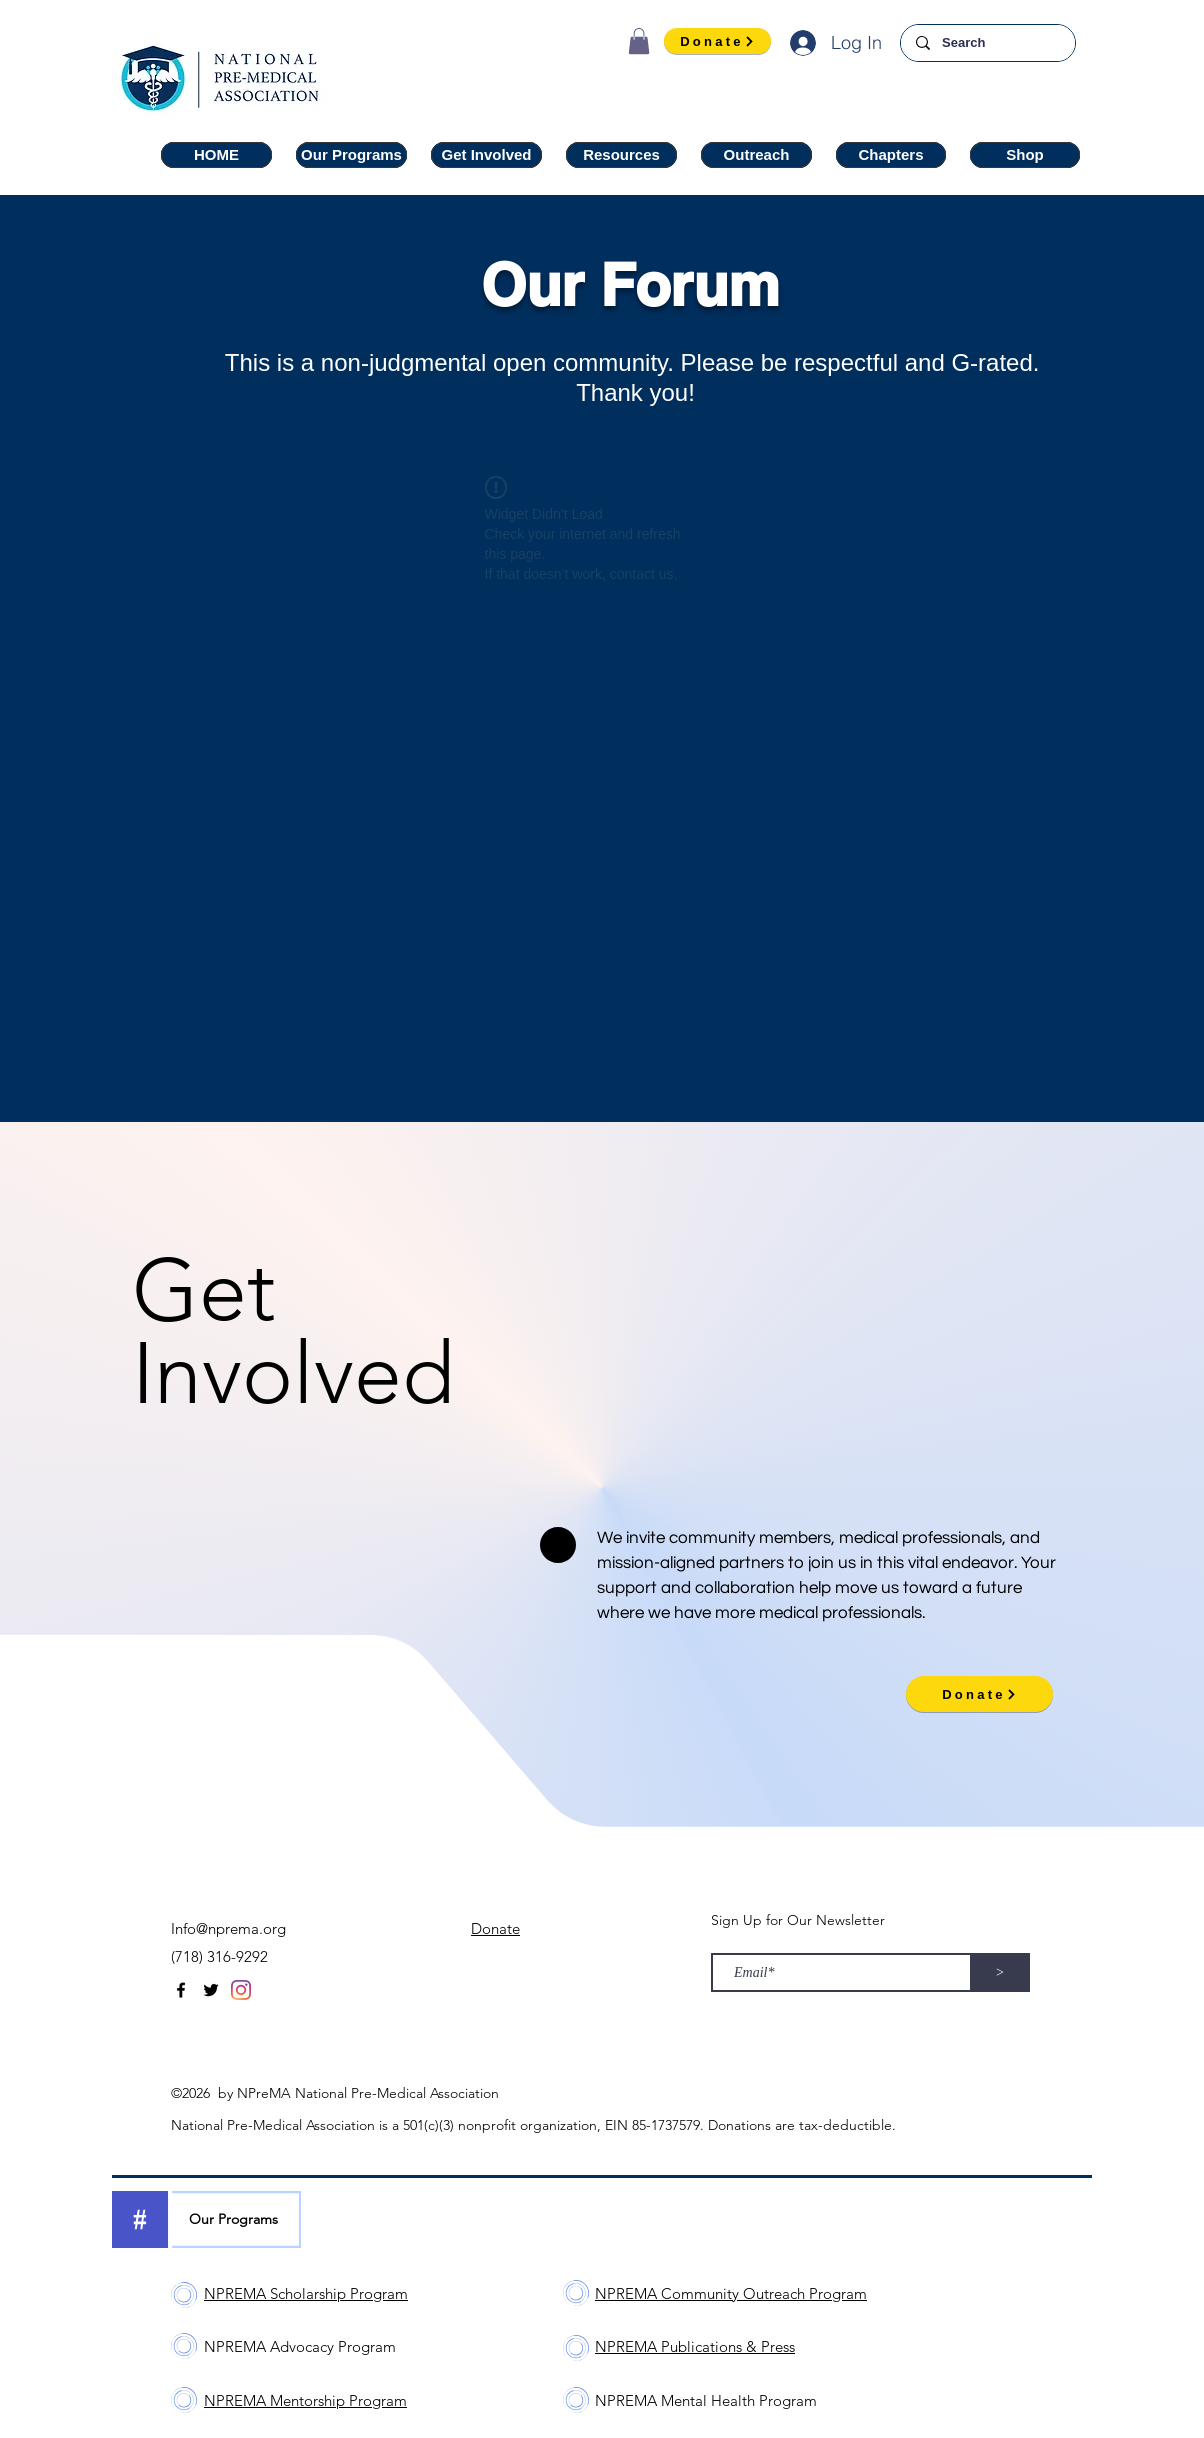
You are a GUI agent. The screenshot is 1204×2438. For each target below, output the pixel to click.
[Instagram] (241, 1990)
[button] (639, 41)
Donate (495, 1928)
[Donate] (717, 41)
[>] (1000, 1972)
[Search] (987, 43)
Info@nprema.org (228, 1928)
